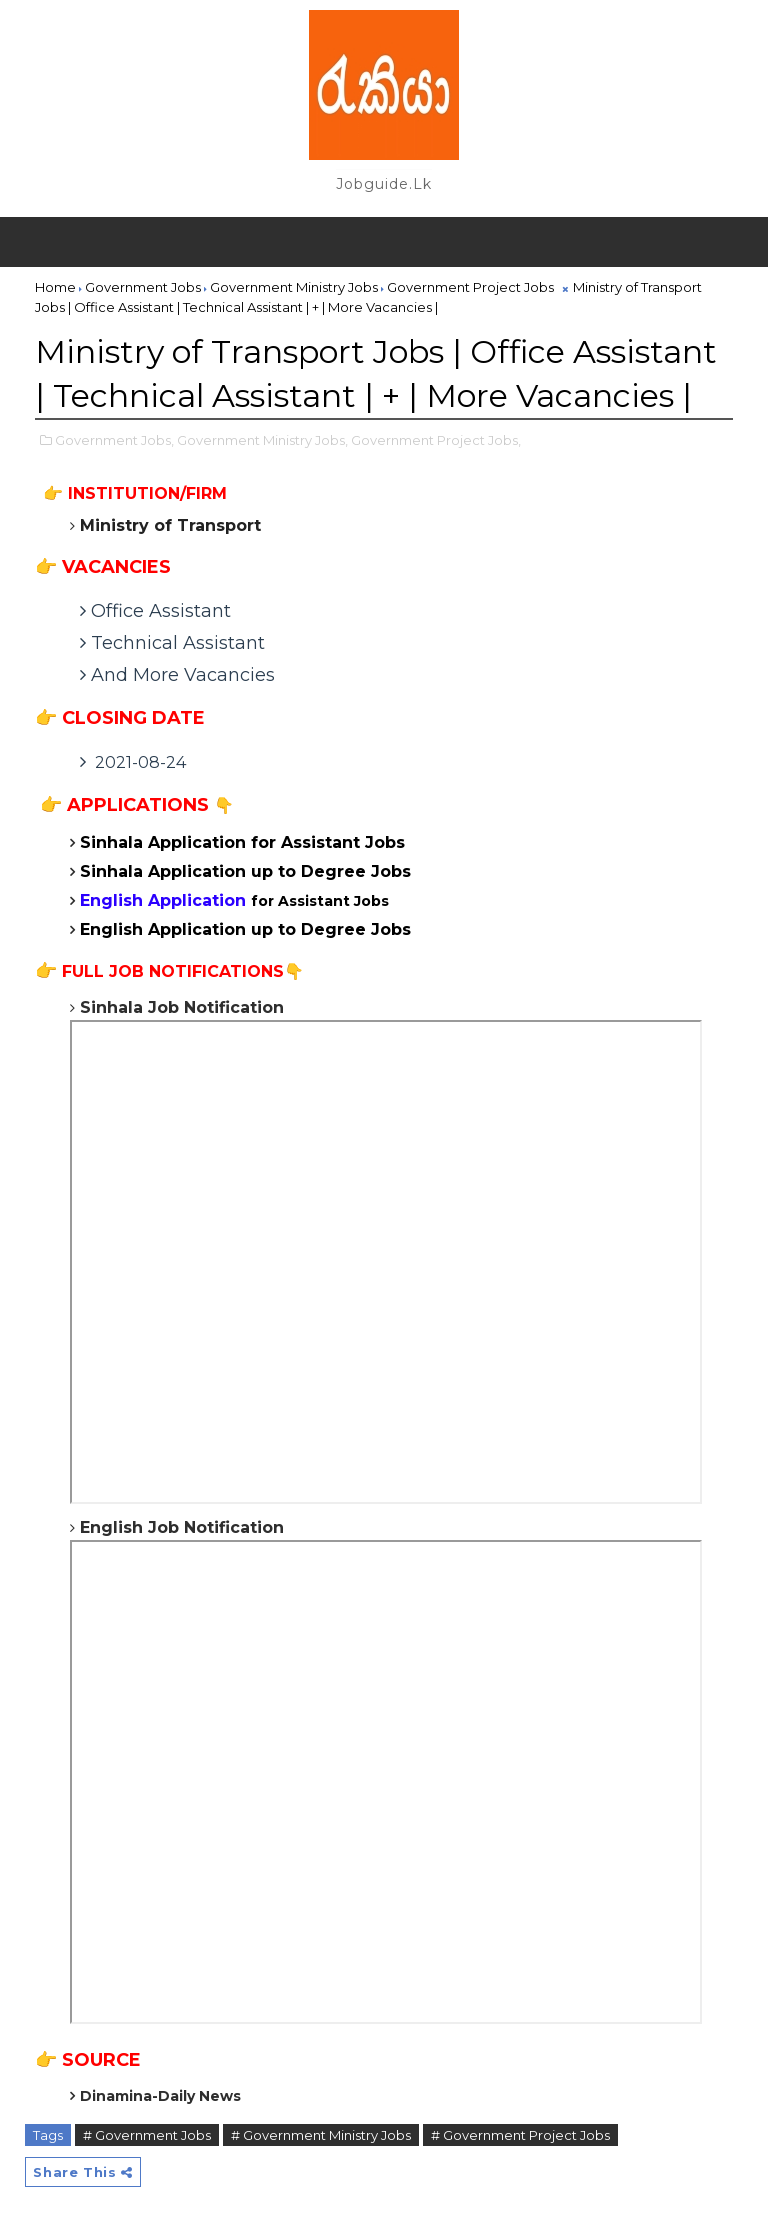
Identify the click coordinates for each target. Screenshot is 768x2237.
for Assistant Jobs (234, 901)
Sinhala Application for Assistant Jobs (242, 842)
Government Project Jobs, (436, 440)
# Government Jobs (147, 2135)
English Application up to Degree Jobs (245, 929)
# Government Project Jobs (520, 2135)
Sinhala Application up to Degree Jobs (245, 871)
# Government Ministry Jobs (321, 2135)
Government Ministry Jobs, (262, 440)
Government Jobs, (114, 440)
